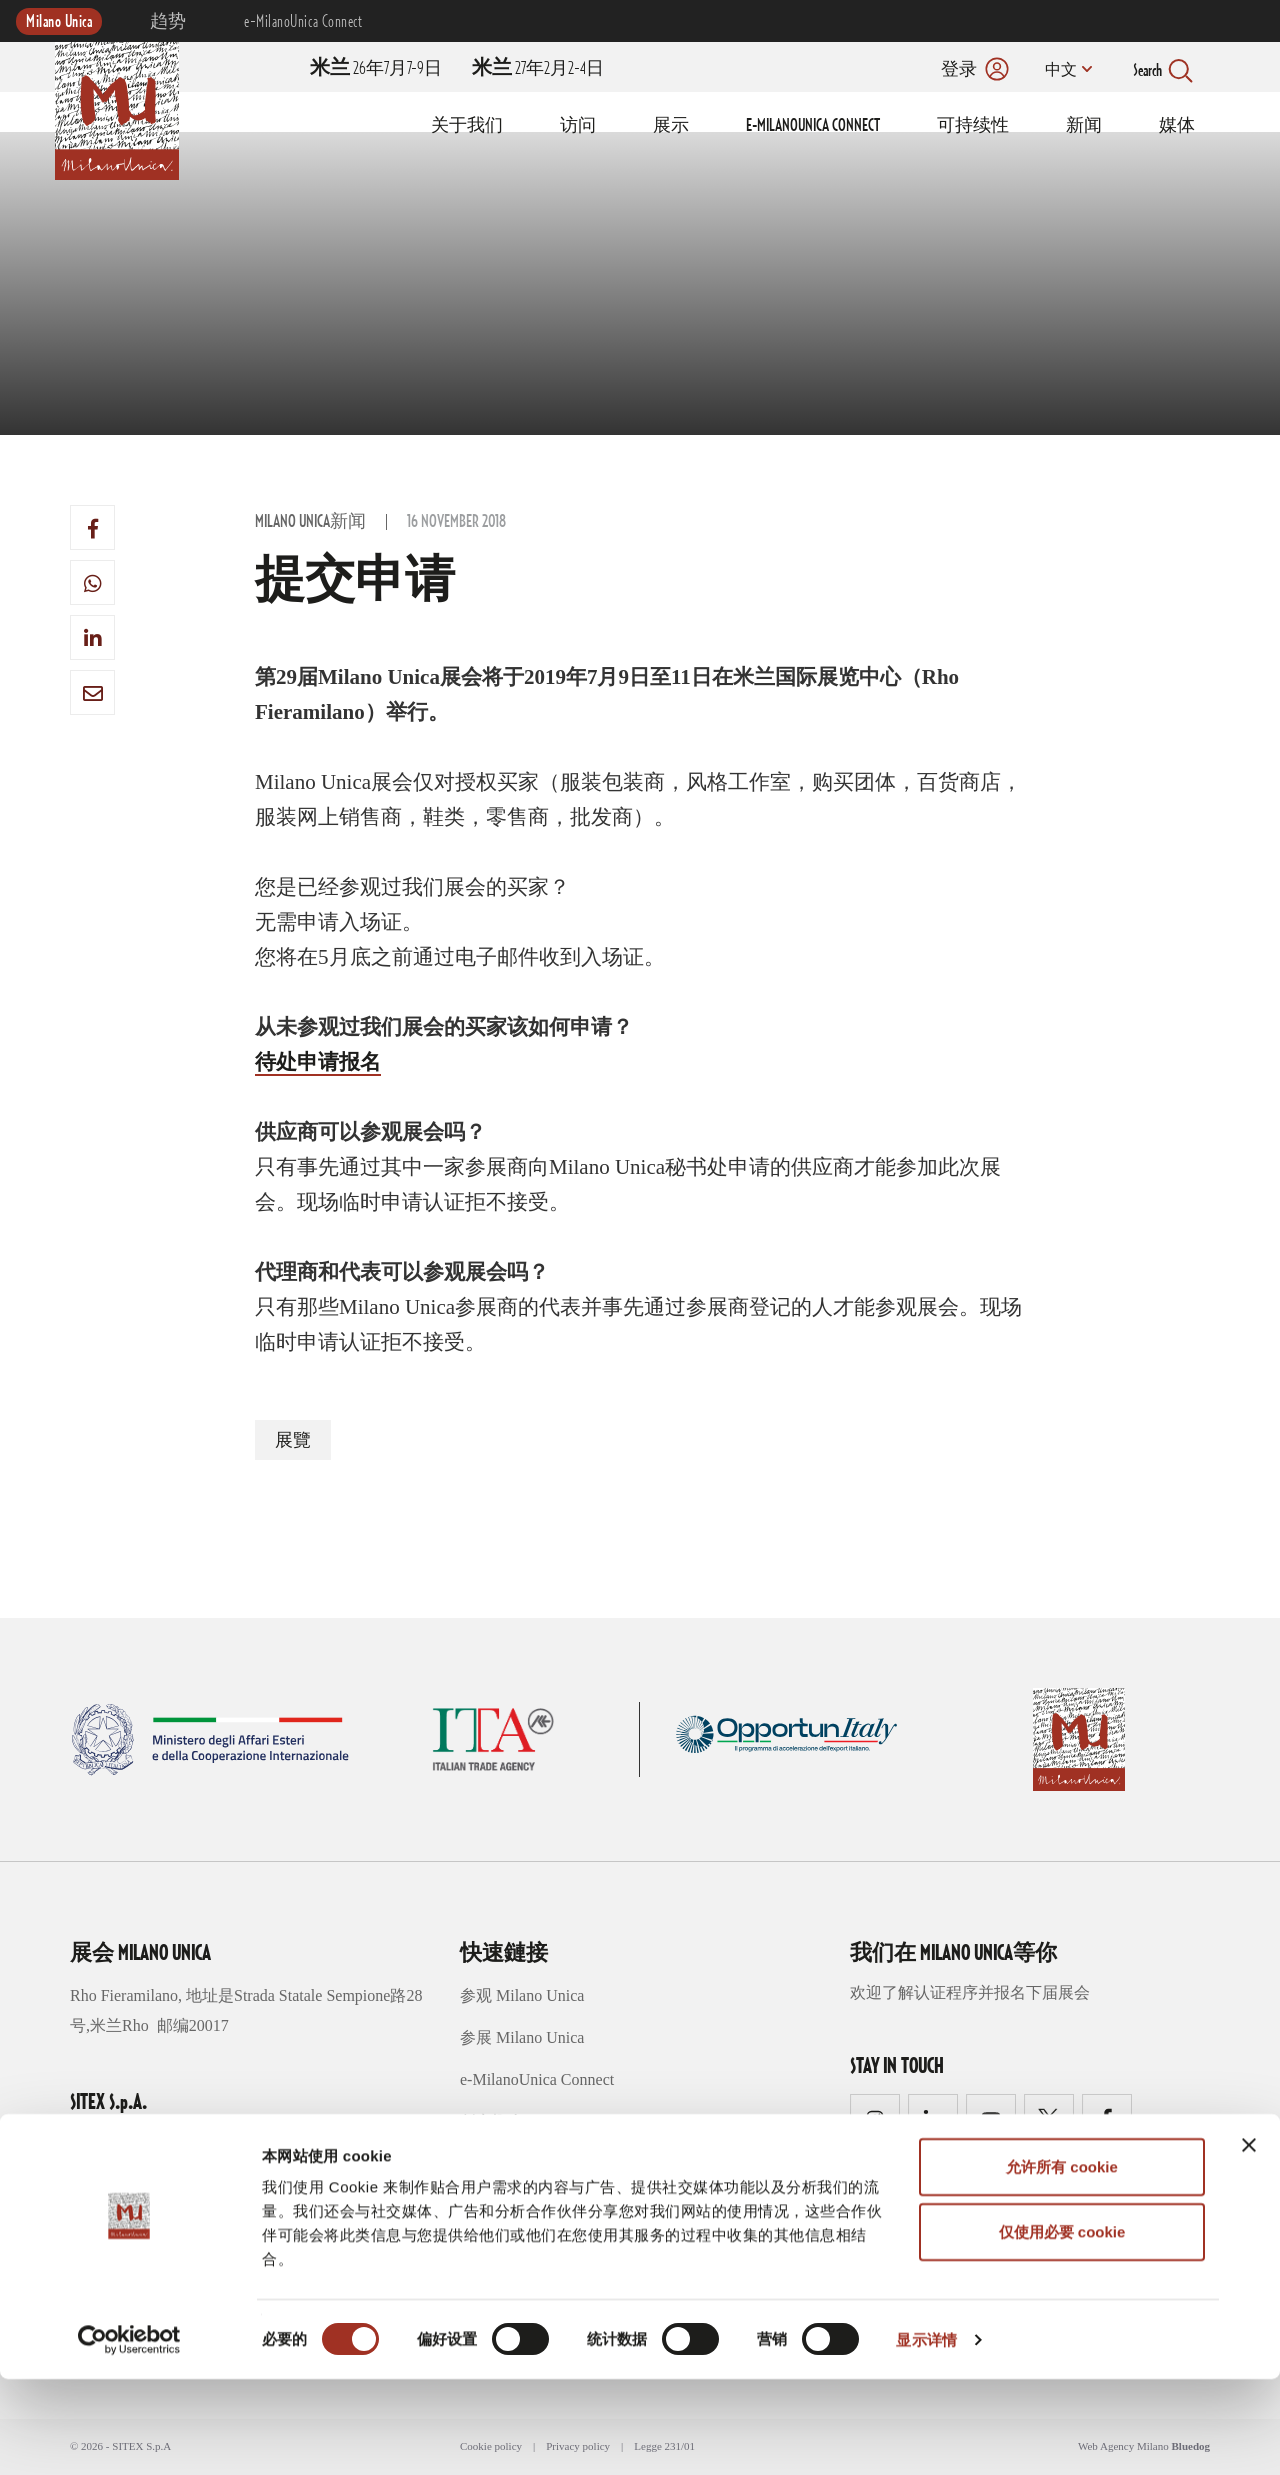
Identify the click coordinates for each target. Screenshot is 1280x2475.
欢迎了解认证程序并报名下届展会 (970, 1992)
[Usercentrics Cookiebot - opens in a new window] (129, 2436)
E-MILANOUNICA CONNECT (813, 126)
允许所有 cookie (1062, 2262)
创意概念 (492, 2121)
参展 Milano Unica (522, 2037)
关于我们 (467, 126)
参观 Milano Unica (522, 1995)
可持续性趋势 (508, 2163)
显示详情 (926, 2435)
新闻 (1084, 126)
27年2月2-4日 (538, 69)
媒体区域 (492, 2205)
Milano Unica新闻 (310, 522)
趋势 (168, 22)
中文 (1057, 71)
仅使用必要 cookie (1062, 2328)
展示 (671, 126)
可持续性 (973, 126)
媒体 (1177, 126)
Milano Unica (59, 22)
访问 (578, 126)
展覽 (293, 1441)
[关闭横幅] (1249, 2241)
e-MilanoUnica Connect (303, 22)
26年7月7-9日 (376, 69)
